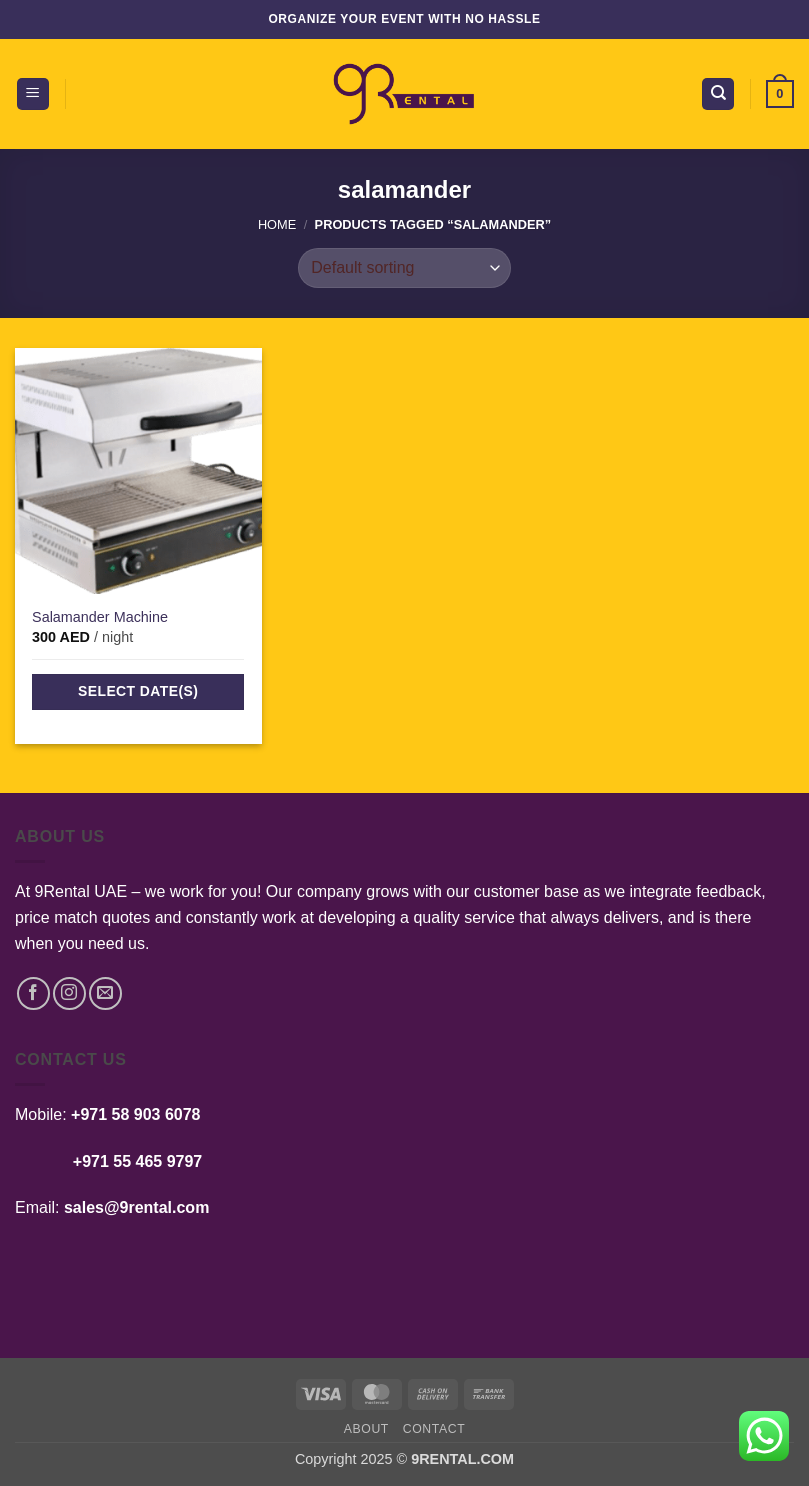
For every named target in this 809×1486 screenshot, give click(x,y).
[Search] (718, 94)
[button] (33, 94)
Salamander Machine (100, 617)
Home (277, 224)
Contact (434, 1429)
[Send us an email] (105, 993)
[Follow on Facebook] (33, 993)
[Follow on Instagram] (69, 993)
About (366, 1429)
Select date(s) (138, 691)
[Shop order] (404, 268)
